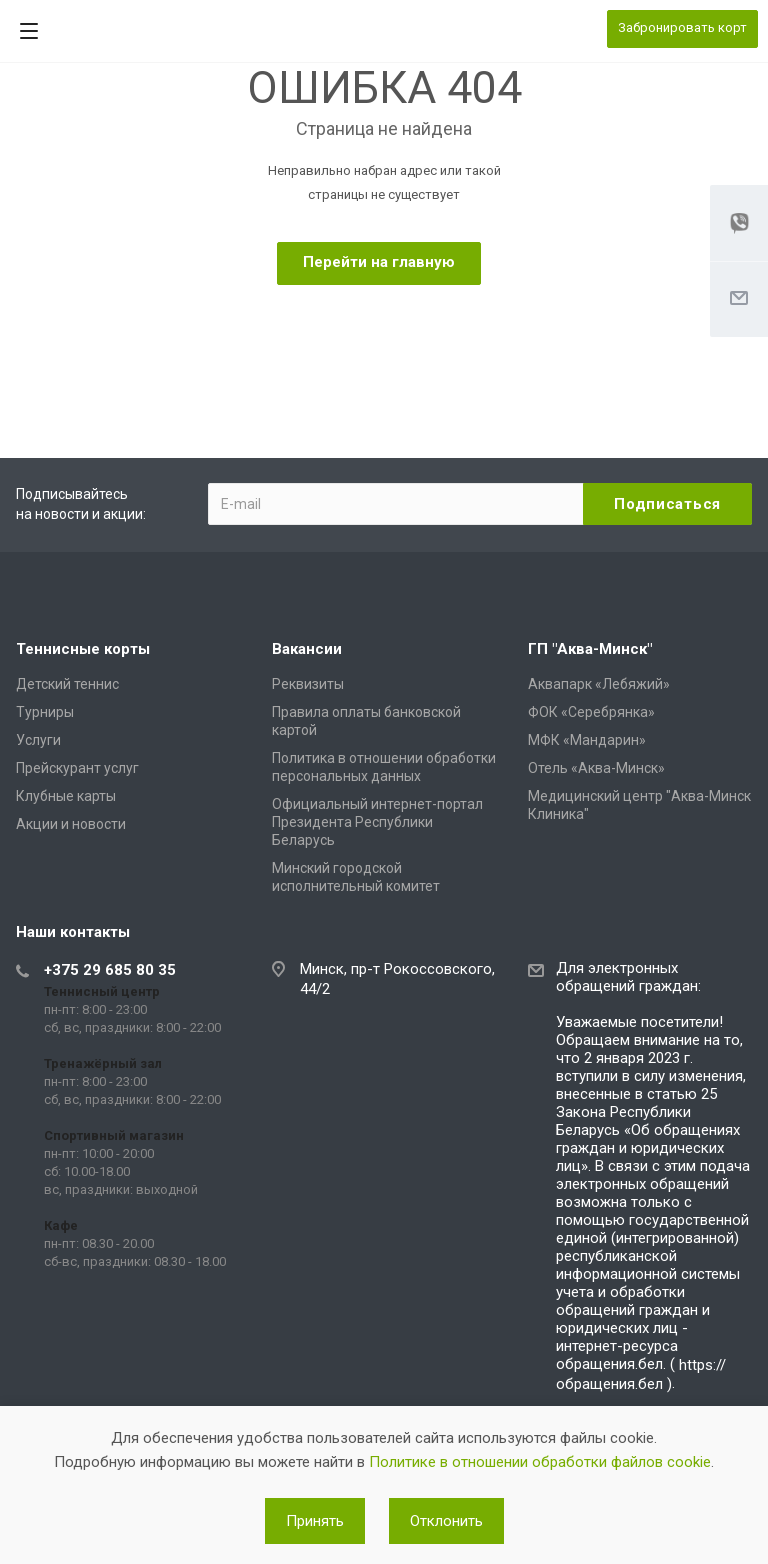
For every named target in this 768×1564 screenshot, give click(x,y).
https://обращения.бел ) (641, 1374)
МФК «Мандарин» (587, 740)
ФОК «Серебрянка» (591, 712)
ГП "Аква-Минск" (590, 649)
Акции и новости (71, 824)
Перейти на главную (379, 262)
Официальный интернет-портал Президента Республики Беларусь (377, 822)
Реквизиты (308, 684)
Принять (315, 1521)
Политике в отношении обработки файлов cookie (540, 1462)
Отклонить (446, 1521)
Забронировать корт (682, 27)
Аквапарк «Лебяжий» (599, 684)
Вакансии (307, 649)
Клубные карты (66, 796)
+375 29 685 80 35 (110, 970)
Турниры (45, 712)
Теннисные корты (83, 649)
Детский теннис (67, 684)
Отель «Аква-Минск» (596, 768)
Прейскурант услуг (77, 768)
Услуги (38, 740)
